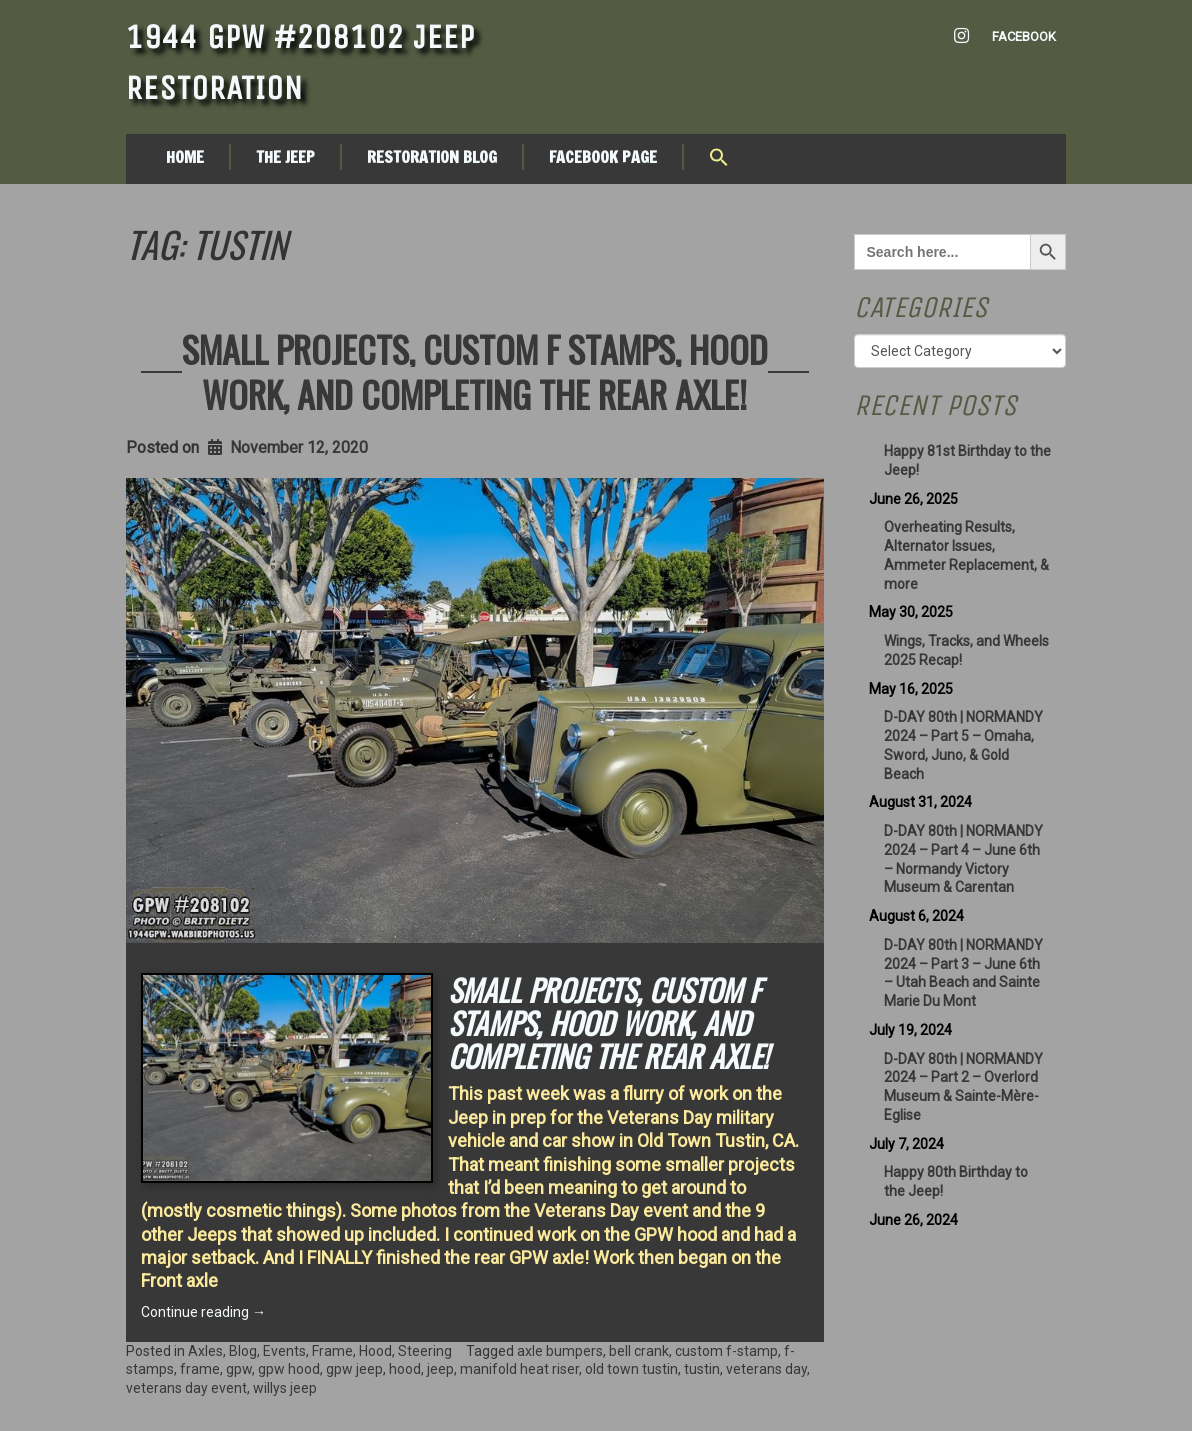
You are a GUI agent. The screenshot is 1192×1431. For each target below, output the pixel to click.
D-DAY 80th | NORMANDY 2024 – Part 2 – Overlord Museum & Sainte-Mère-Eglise (963, 1087)
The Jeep (285, 157)
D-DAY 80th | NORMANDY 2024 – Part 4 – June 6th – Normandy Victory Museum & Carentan (963, 859)
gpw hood (289, 1369)
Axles (205, 1351)
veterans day (766, 1369)
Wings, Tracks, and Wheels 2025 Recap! (966, 650)
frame (200, 1369)
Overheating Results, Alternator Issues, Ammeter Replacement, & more (966, 555)
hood (405, 1369)
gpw (239, 1369)
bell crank (639, 1351)
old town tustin (631, 1369)
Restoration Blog (432, 157)
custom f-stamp (726, 1351)
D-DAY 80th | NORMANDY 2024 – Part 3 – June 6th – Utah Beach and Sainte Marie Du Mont (963, 973)
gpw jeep (354, 1369)
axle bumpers (560, 1351)
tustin (702, 1369)
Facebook (1024, 36)
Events (284, 1351)
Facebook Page (603, 157)
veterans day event (186, 1388)
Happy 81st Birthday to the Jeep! (967, 460)
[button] (719, 159)
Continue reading (203, 1312)
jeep (440, 1369)
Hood (375, 1351)
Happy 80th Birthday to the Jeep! (956, 1181)
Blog (243, 1351)
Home (185, 157)
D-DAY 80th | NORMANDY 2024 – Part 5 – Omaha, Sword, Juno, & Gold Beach (963, 745)
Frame (332, 1351)
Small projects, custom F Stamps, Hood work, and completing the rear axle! (475, 371)
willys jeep (285, 1388)
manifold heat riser (519, 1369)
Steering (425, 1351)
